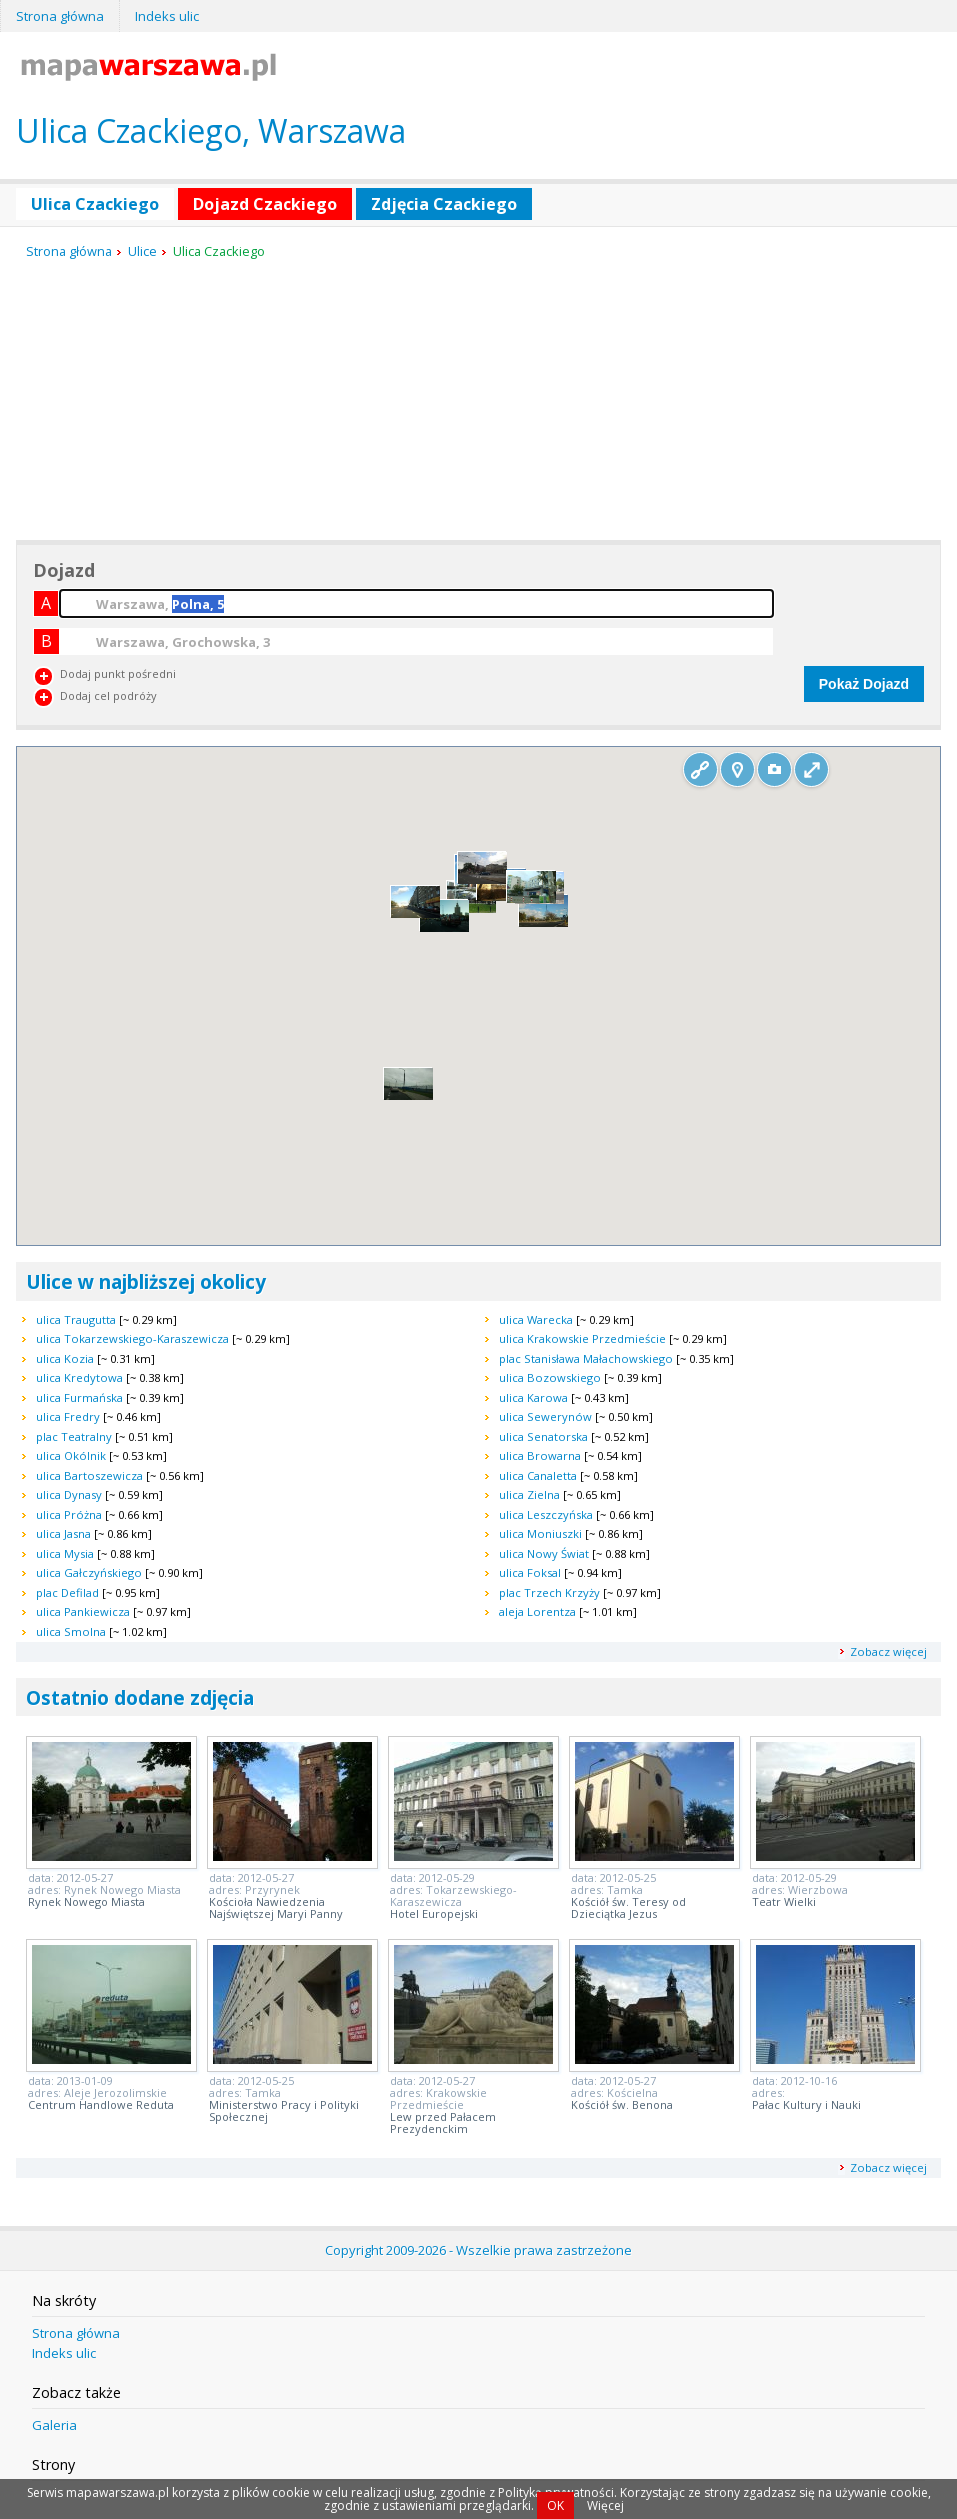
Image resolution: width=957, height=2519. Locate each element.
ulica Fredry (68, 1416)
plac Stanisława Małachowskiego (586, 1358)
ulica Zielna (529, 1494)
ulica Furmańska (79, 1397)
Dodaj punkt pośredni (118, 673)
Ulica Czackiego (95, 204)
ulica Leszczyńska (546, 1514)
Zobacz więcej (888, 1651)
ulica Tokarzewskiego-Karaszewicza (132, 1338)
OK (555, 2505)
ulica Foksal (530, 1572)
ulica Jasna (63, 1533)
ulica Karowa (533, 1397)
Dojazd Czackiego (265, 204)
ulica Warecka (536, 1319)
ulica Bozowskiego (550, 1377)
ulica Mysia (65, 1553)
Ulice (142, 251)
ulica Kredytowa (79, 1377)
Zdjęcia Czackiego (444, 204)
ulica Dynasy (69, 1494)
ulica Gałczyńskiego (89, 1572)
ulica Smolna (71, 1631)
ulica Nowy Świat (544, 1553)
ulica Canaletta (538, 1475)
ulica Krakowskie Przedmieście (582, 1338)
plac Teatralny (74, 1436)
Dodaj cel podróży (108, 695)
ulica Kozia (65, 1358)
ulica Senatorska (543, 1436)
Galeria (54, 2425)
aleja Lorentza (537, 1611)
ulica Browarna (540, 1455)
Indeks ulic (167, 16)
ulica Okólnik (71, 1455)
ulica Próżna (69, 1514)
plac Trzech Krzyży (549, 1592)
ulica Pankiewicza (83, 1611)
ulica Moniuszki (540, 1533)
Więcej (605, 2505)
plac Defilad (67, 1592)
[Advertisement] (166, 401)
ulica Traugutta (76, 1319)
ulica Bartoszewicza (89, 1475)
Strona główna (60, 16)
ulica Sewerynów (545, 1416)
